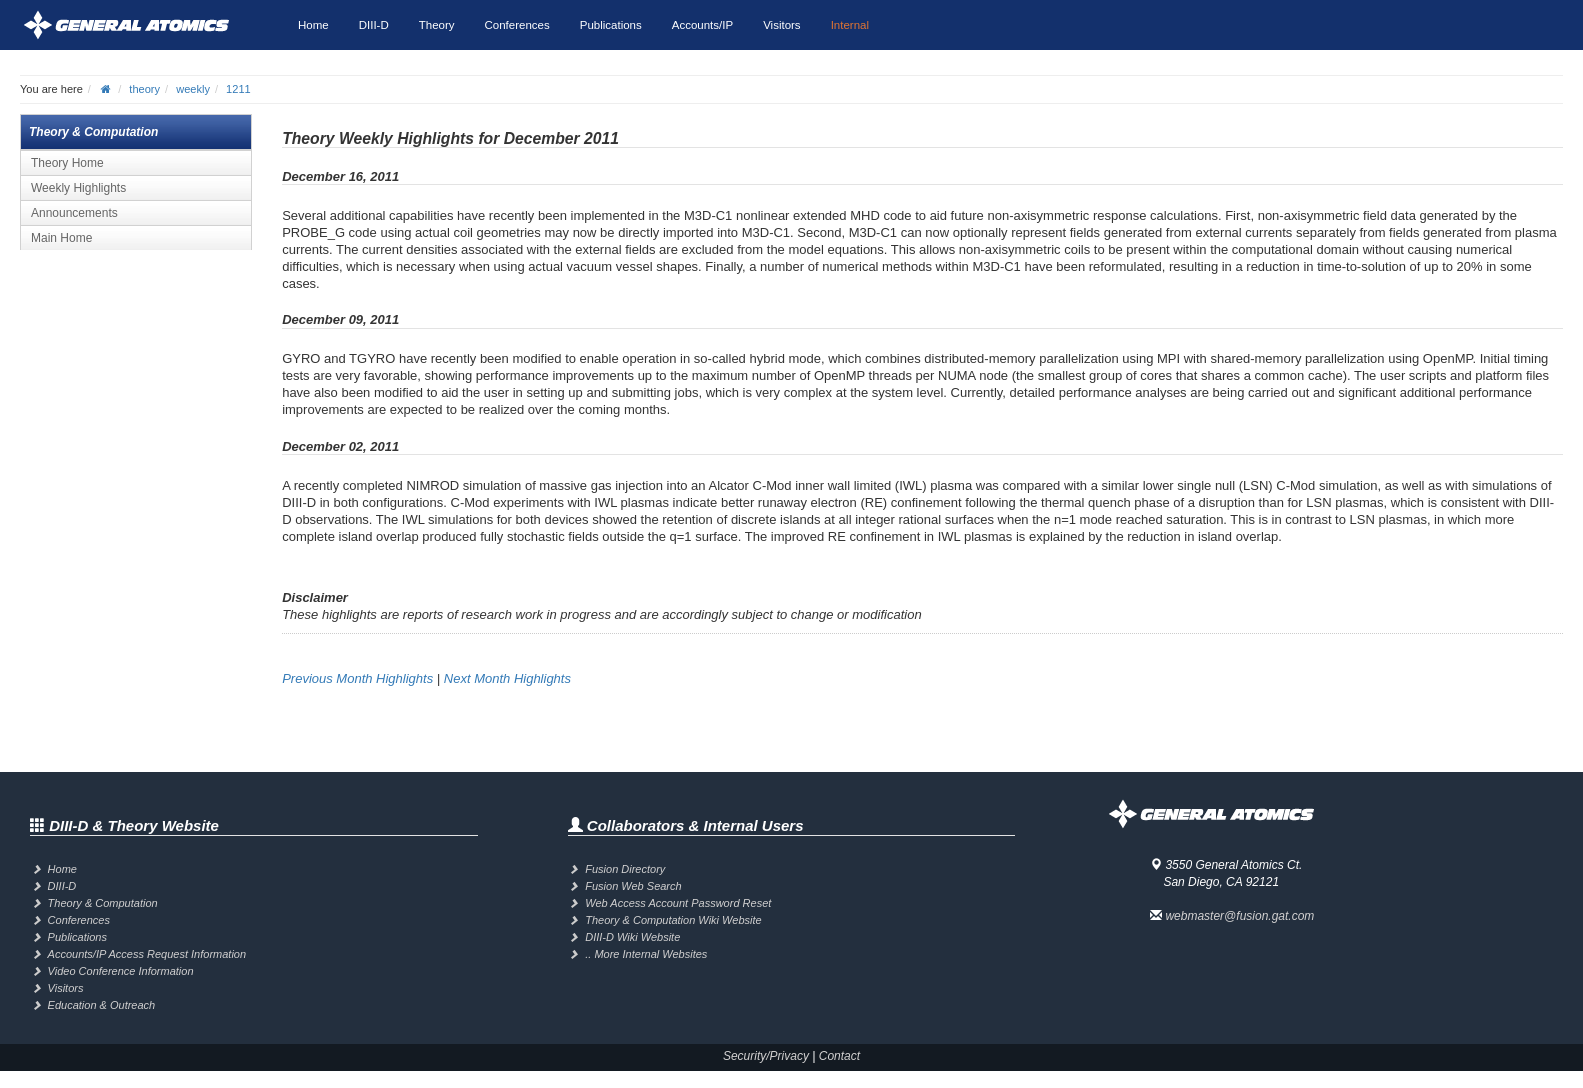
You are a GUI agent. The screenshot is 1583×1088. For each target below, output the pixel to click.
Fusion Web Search (633, 886)
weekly (193, 89)
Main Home (61, 238)
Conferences (517, 25)
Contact (839, 1056)
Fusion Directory (625, 869)
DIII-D (374, 25)
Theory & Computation (103, 903)
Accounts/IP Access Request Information (147, 954)
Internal (850, 25)
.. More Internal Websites (646, 954)
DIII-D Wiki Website (632, 937)
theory (144, 89)
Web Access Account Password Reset (678, 903)
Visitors (782, 25)
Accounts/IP (702, 25)
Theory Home (67, 163)
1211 (238, 89)
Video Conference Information (121, 971)
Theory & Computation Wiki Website (673, 920)
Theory (437, 25)
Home (313, 25)
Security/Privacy (766, 1056)
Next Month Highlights (507, 678)
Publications (611, 25)
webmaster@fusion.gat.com (1239, 916)
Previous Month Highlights (357, 678)
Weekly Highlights (78, 188)
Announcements (74, 213)
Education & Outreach (102, 1005)
